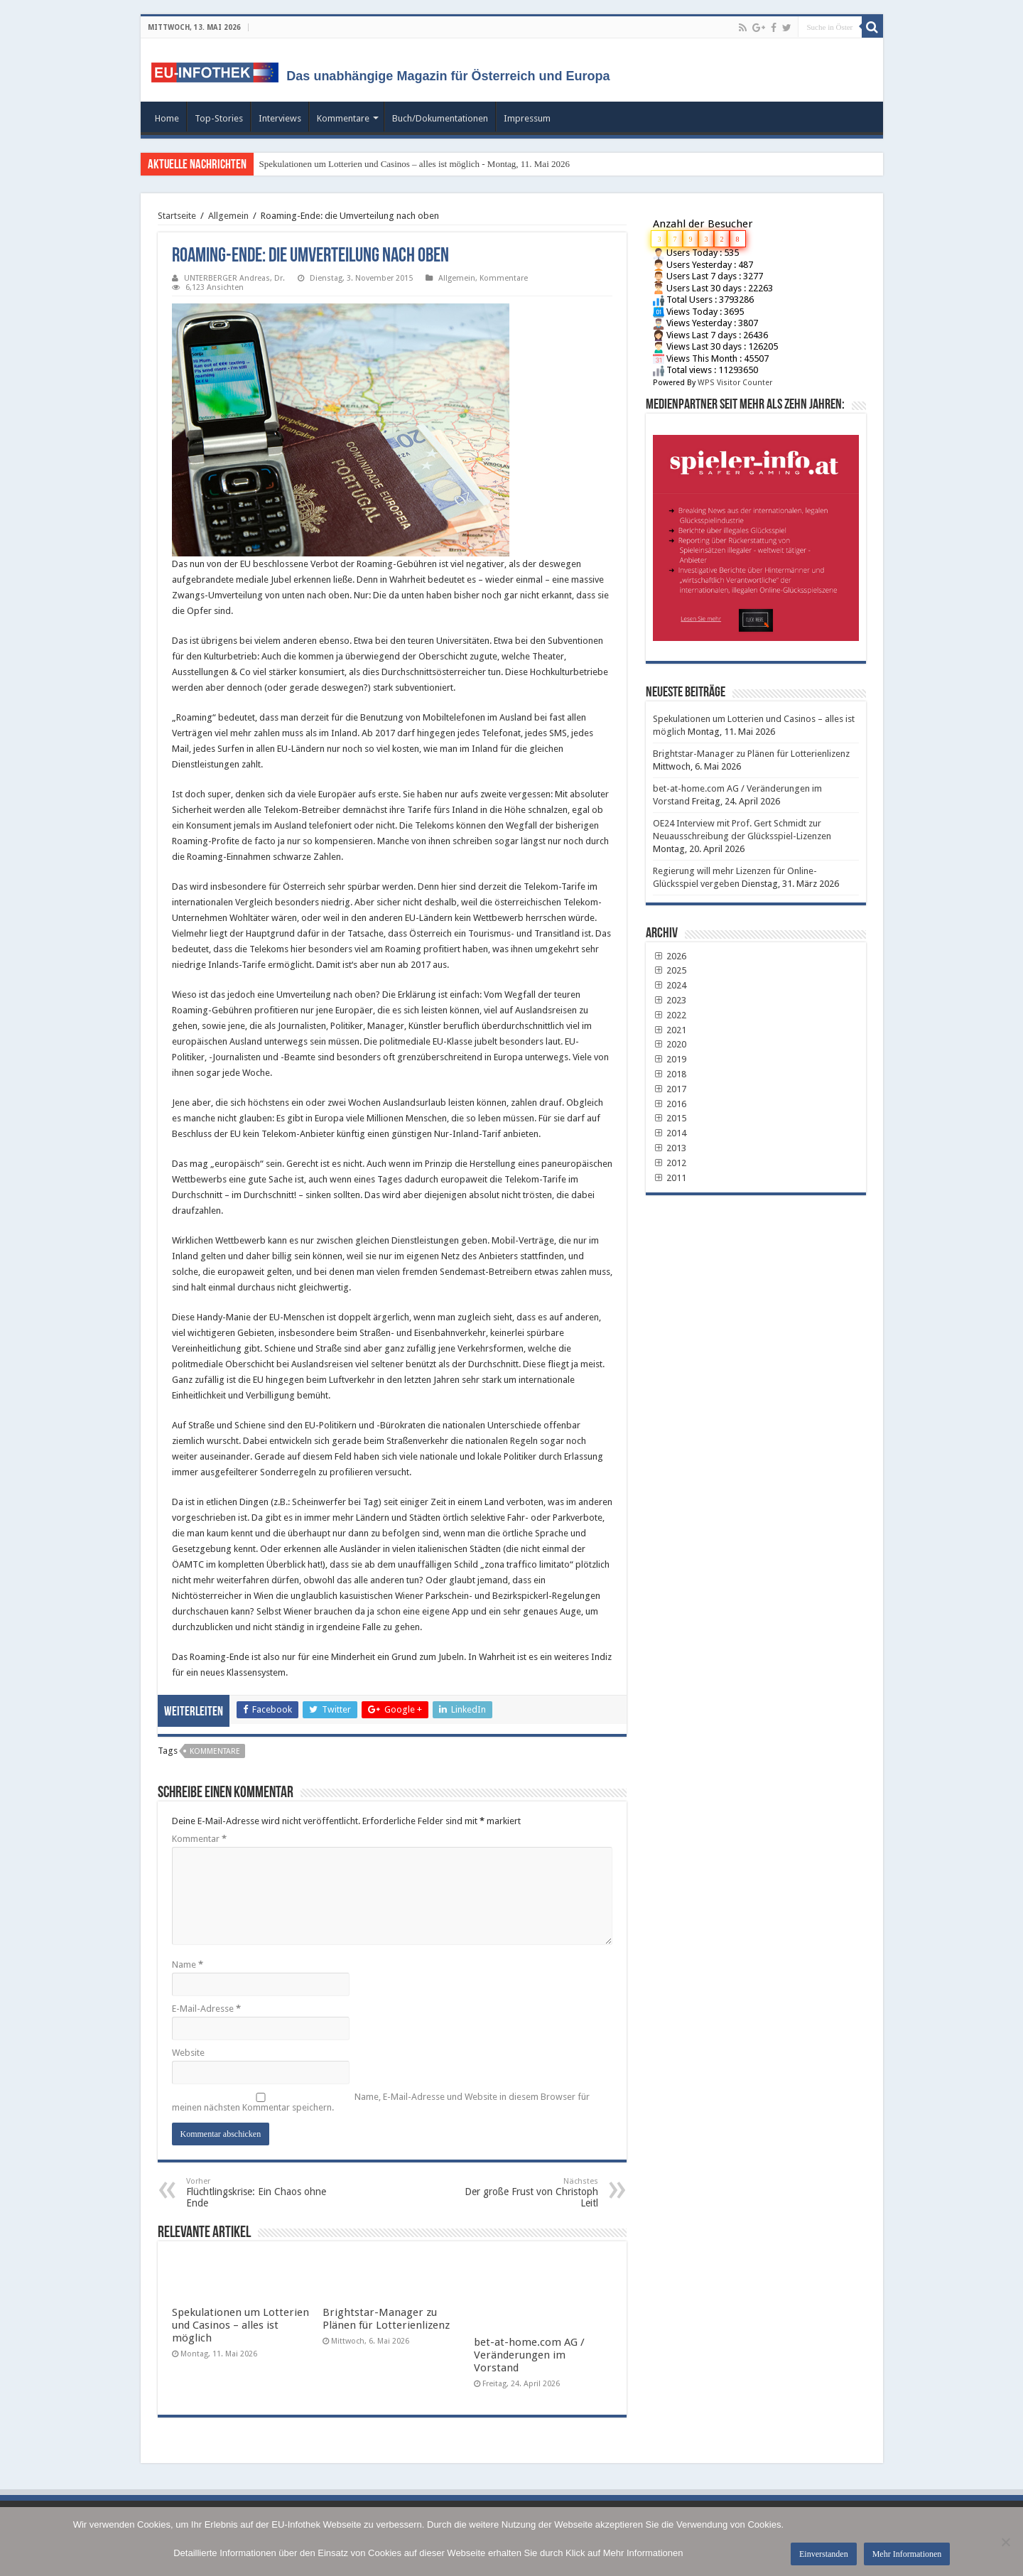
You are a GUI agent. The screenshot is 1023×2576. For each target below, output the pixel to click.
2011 (670, 1178)
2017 (670, 1089)
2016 (670, 1104)
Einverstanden (823, 2554)
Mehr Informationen (907, 2554)
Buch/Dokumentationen (440, 118)
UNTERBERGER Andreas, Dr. (234, 278)
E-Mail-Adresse (206, 2008)
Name (187, 1964)
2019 (670, 1059)
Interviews (280, 118)
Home (167, 118)
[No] (1005, 2542)
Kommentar (199, 1838)
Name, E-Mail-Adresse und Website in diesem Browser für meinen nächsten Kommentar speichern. (381, 2102)
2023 (670, 1000)
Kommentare (343, 118)
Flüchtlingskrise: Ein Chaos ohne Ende (259, 2193)
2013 (670, 1148)
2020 (670, 1044)
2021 (670, 1030)
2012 (670, 1163)
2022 (670, 1015)
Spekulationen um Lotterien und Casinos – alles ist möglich (240, 2325)
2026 (670, 956)
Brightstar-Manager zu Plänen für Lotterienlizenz (386, 2319)
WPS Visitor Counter (735, 382)
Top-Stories (219, 118)
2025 (670, 970)
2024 (670, 985)
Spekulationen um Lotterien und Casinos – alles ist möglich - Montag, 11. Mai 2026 (414, 163)
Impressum (527, 118)
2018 (670, 1074)
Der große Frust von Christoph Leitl (525, 2193)
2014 (670, 1133)
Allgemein (228, 215)
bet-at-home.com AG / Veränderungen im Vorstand (529, 2355)
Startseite (177, 215)
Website (188, 2052)
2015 (670, 1118)
